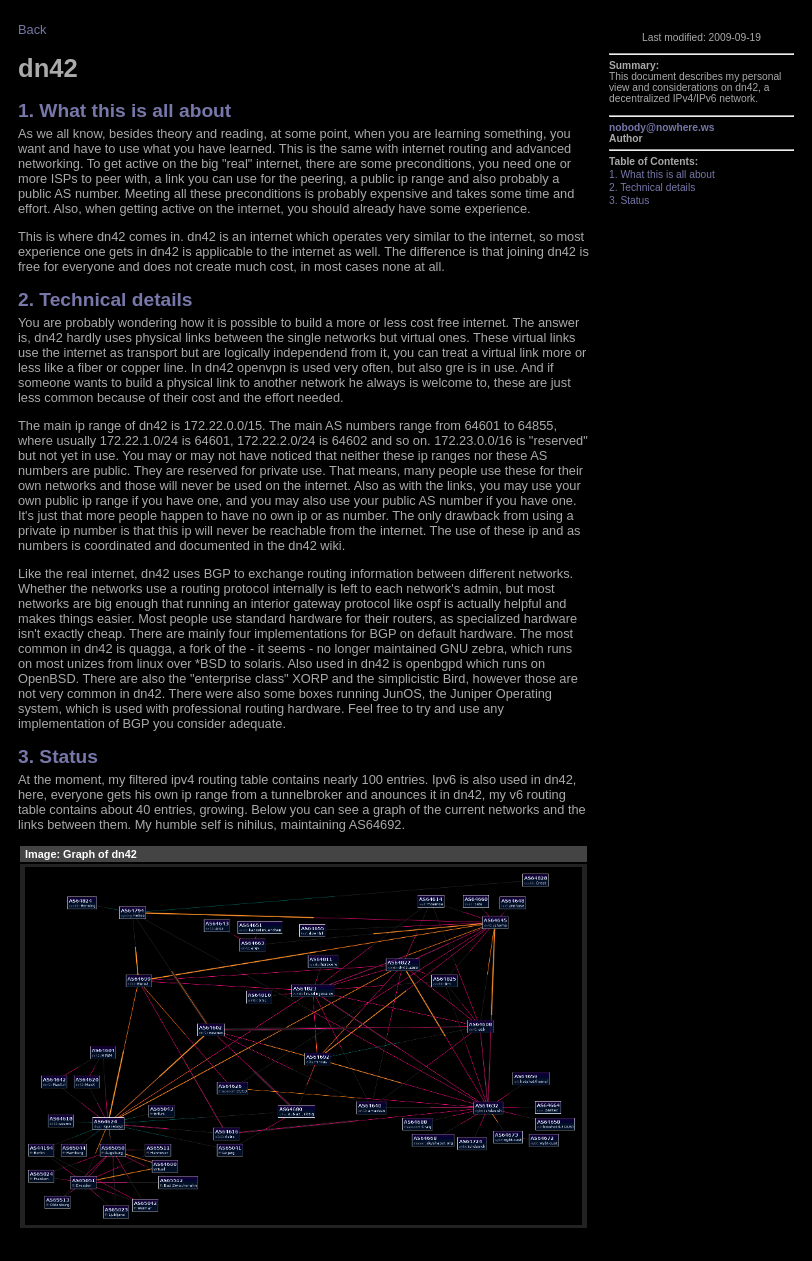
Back (32, 29)
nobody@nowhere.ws (662, 127)
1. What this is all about (124, 110)
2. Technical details (105, 299)
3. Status (58, 756)
